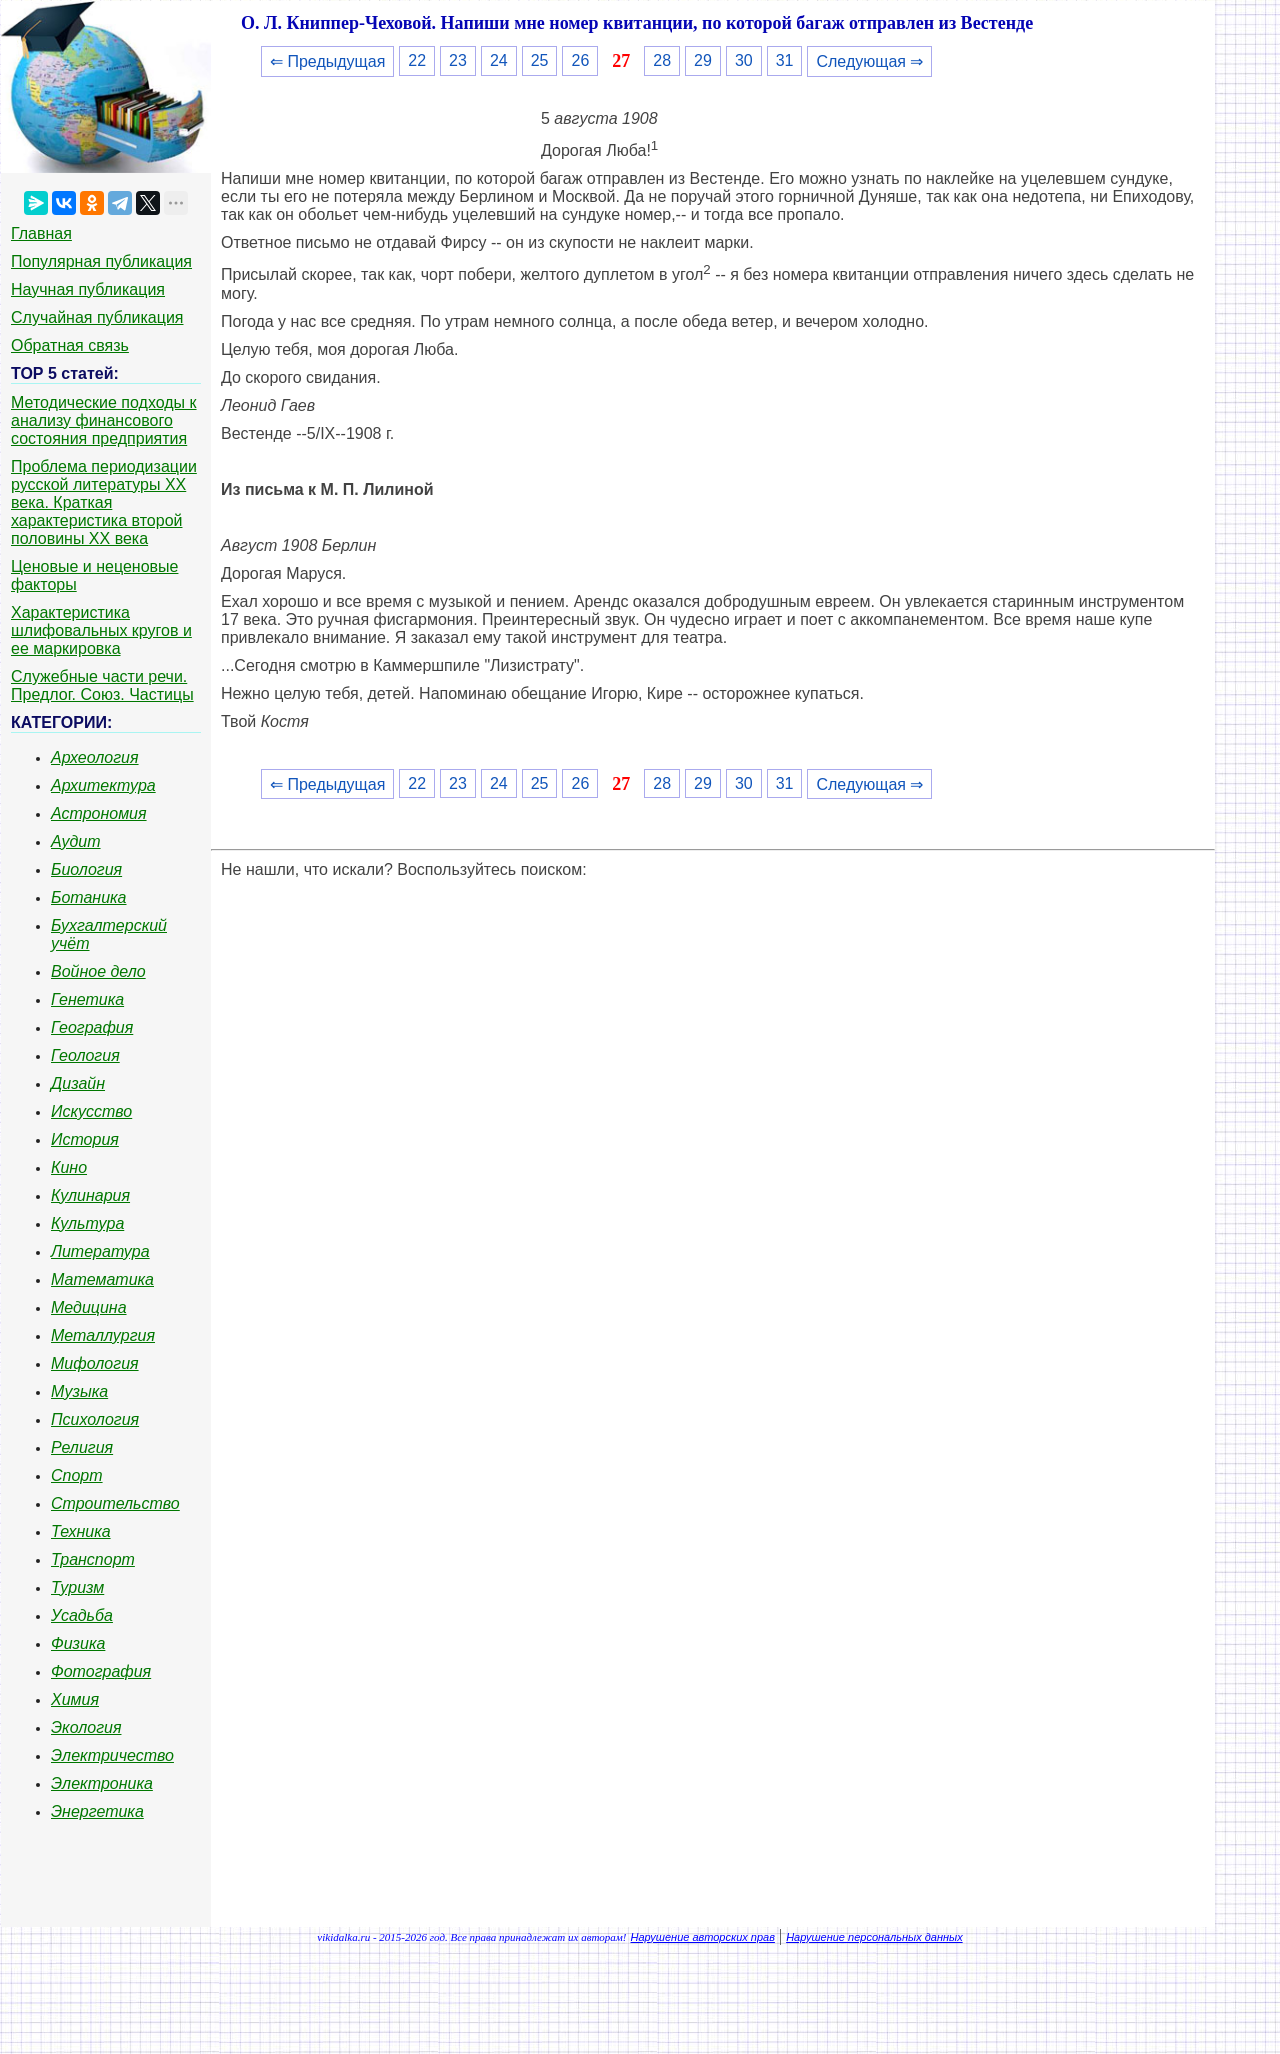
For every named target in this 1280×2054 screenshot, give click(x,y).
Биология (86, 869)
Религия (82, 1447)
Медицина (89, 1307)
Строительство (115, 1503)
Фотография (101, 1671)
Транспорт (93, 1559)
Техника (81, 1531)
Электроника (102, 1783)
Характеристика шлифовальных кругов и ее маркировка (101, 630)
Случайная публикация (97, 317)
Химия (75, 1699)
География (92, 1027)
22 (417, 60)
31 (785, 60)
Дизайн (78, 1083)
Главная (41, 233)
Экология (86, 1727)
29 (703, 60)
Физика (78, 1643)
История (85, 1139)
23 (458, 60)
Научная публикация (88, 289)
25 (540, 60)
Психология (95, 1419)
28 (662, 60)
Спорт (77, 1475)
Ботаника (89, 897)
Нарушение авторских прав (703, 1937)
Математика (102, 1279)
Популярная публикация (101, 261)
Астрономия (99, 813)
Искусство (91, 1111)
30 (744, 60)
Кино (69, 1167)
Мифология (95, 1363)
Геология (85, 1055)
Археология (95, 757)
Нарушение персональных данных (874, 1937)
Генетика (87, 999)
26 (580, 60)
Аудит (76, 841)
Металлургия (103, 1335)
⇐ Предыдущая (327, 61)
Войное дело (98, 971)
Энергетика (97, 1811)
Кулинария (90, 1195)
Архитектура (103, 785)
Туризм (77, 1587)
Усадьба (82, 1615)
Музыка (79, 1391)
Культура (87, 1223)
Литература (100, 1251)
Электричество (112, 1755)
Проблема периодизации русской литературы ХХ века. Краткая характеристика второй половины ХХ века (104, 502)
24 (499, 60)
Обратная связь (70, 345)
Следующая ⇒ (869, 61)
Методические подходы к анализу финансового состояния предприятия (104, 420)
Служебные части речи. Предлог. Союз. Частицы (102, 685)
